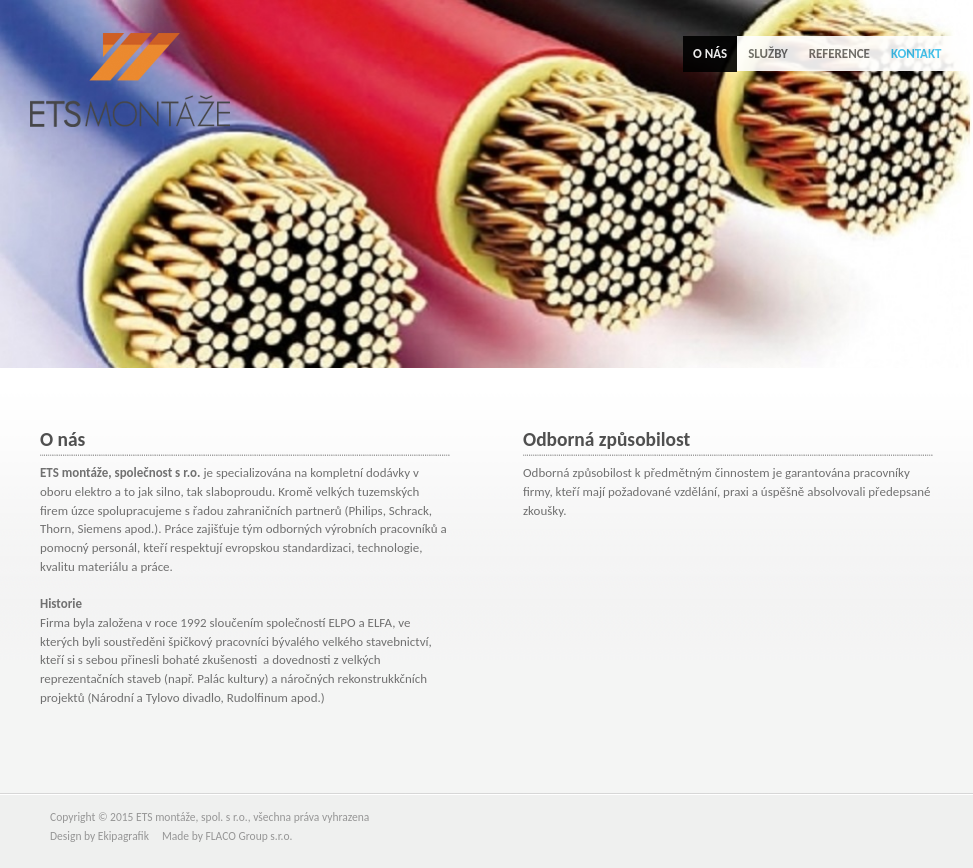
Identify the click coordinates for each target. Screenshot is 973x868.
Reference (839, 53)
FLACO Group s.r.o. (248, 836)
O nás (710, 53)
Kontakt (916, 53)
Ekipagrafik (123, 836)
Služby (767, 53)
